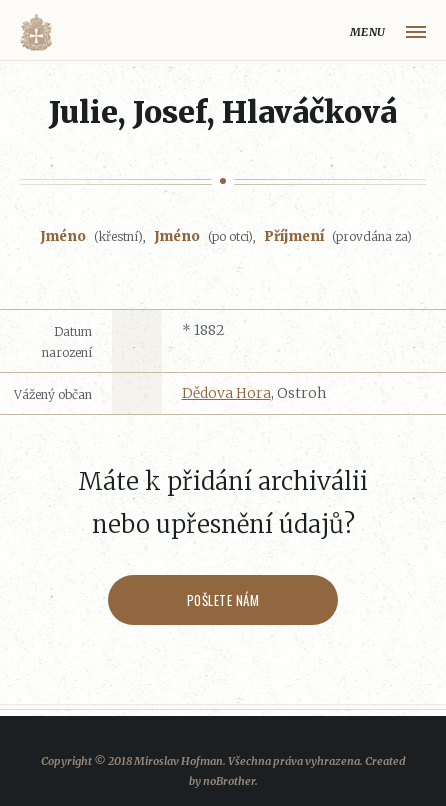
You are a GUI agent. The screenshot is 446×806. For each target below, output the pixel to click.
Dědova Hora (226, 393)
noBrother (229, 781)
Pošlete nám (223, 600)
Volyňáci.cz (36, 32)
